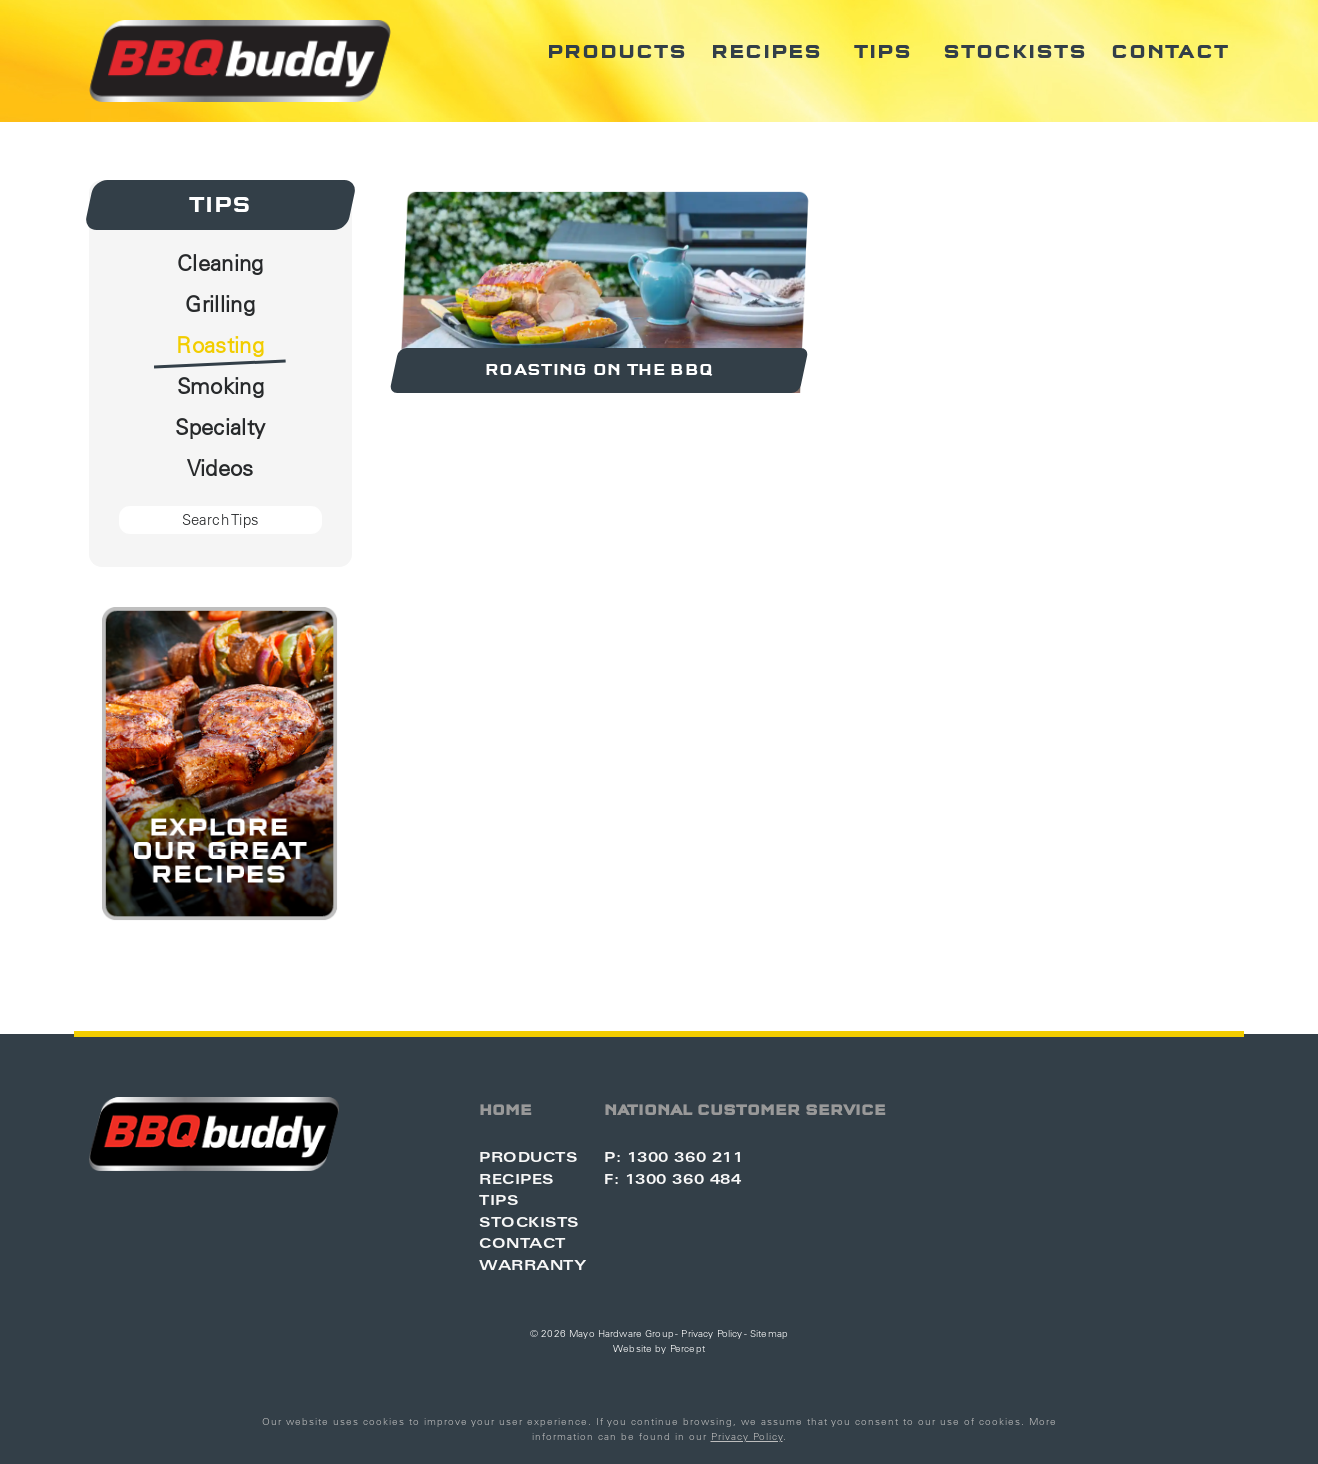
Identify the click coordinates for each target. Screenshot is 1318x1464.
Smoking (220, 386)
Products (617, 52)
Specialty (220, 427)
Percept (687, 1348)
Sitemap (769, 1333)
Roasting (220, 345)
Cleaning (220, 263)
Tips (883, 52)
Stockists (1015, 52)
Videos (220, 468)
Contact (1170, 52)
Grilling (220, 304)
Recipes (766, 52)
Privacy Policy (711, 1333)
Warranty (532, 1264)
